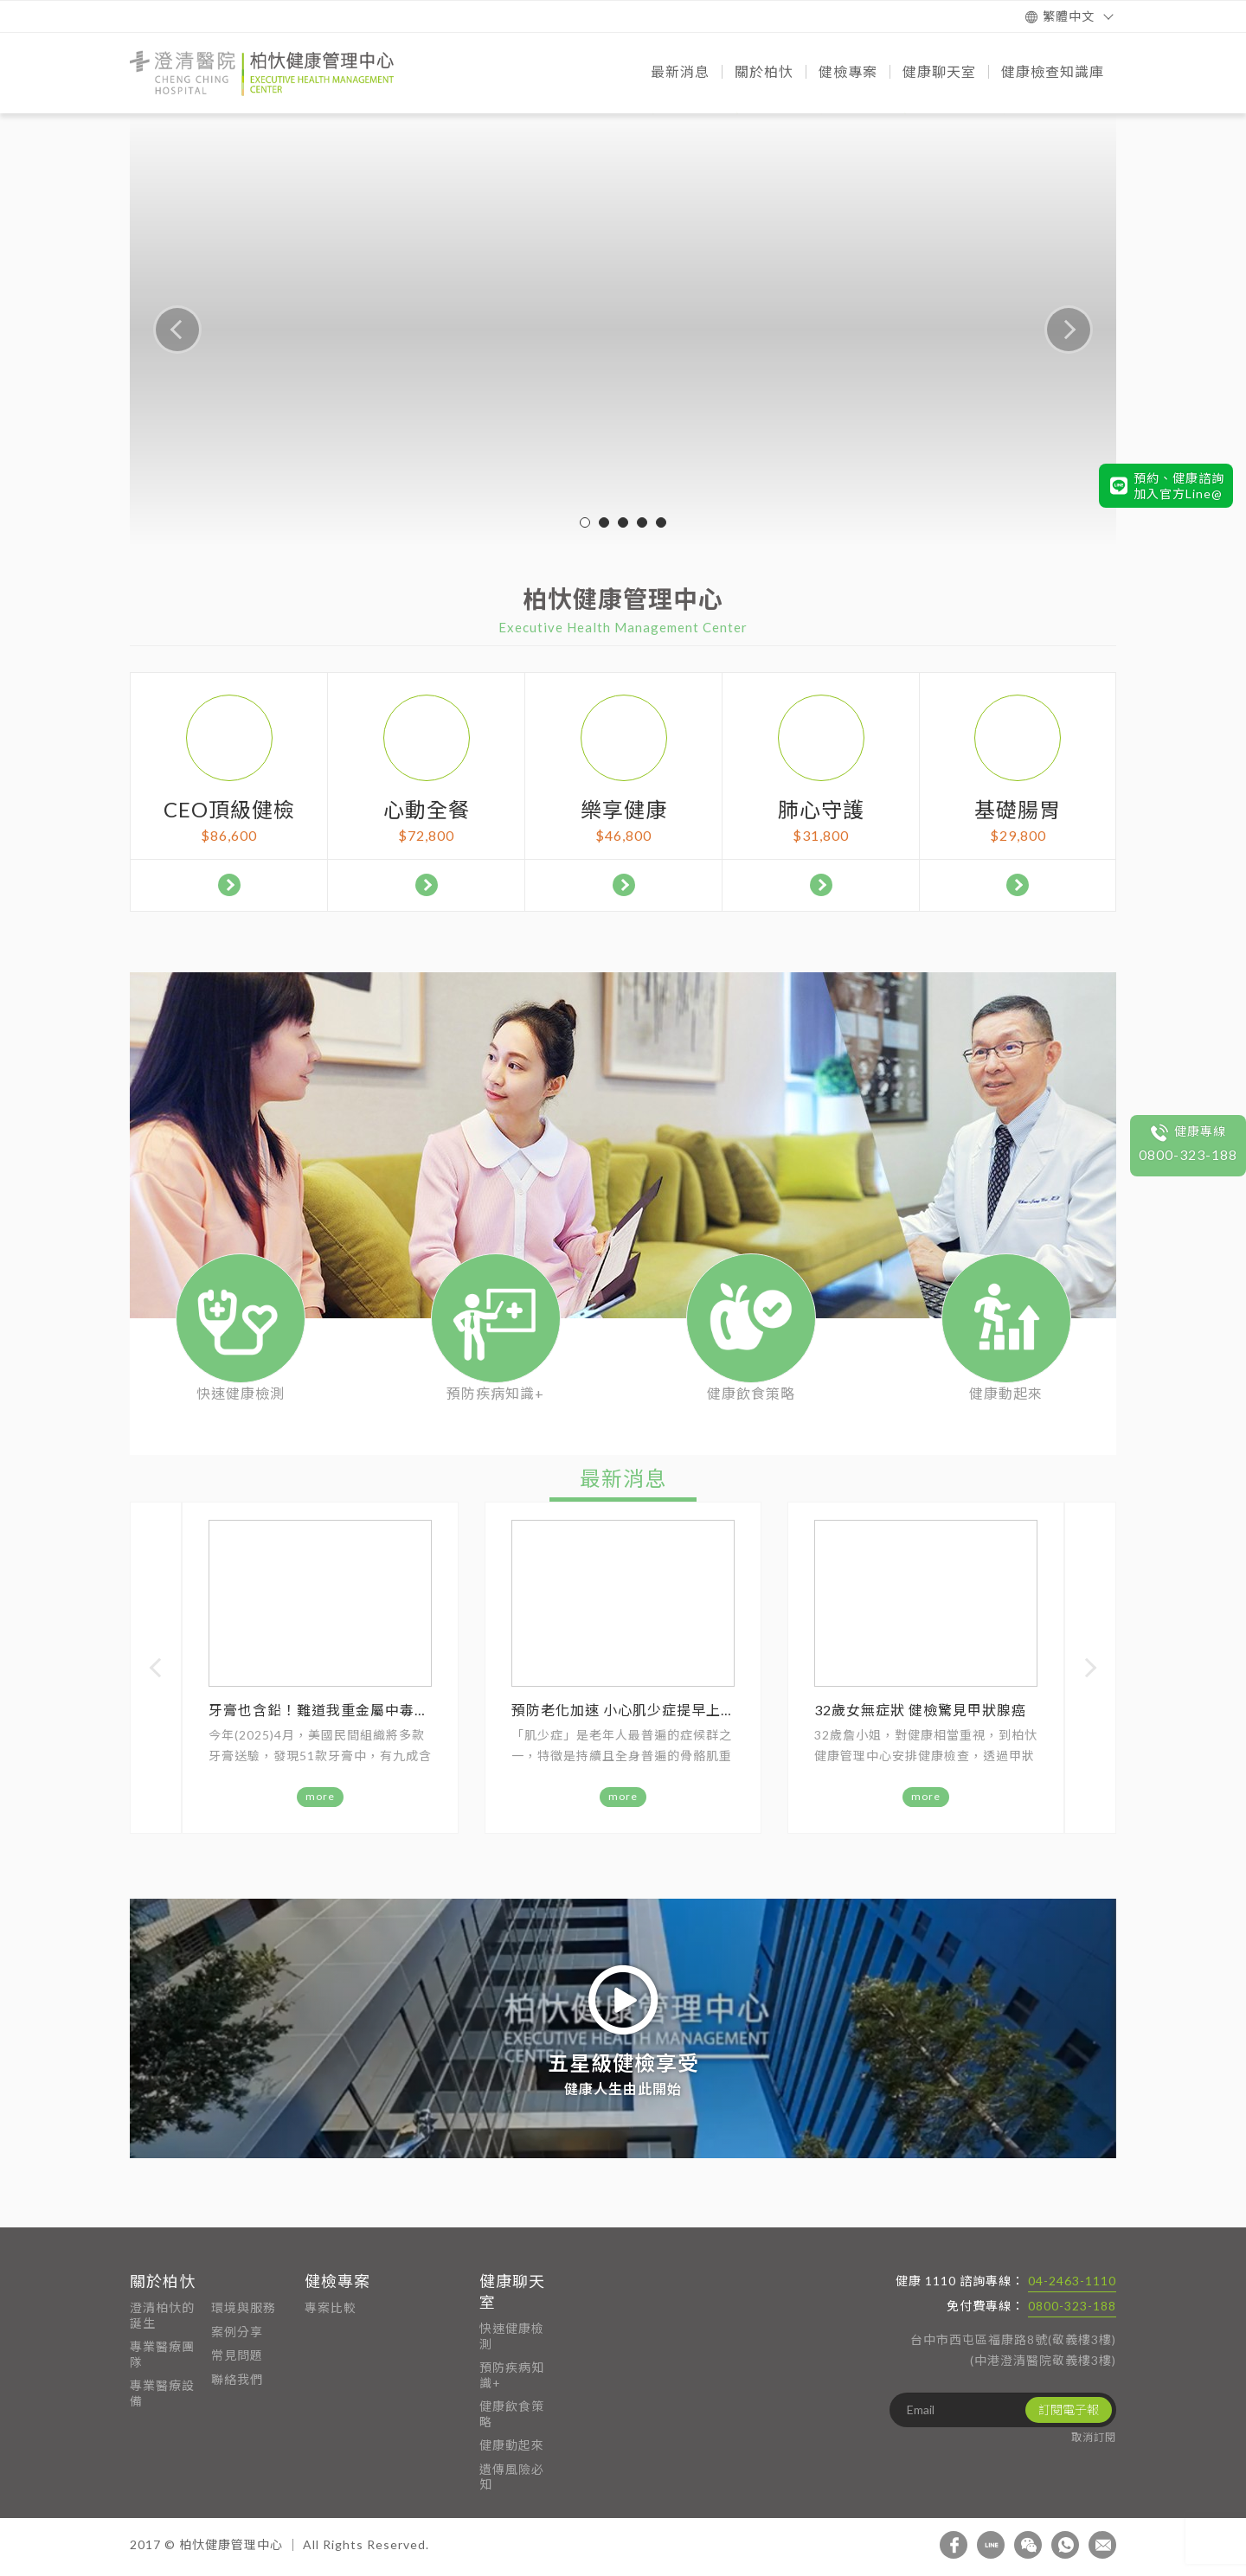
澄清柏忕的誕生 (162, 2315)
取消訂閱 (1093, 2437)
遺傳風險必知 (511, 2477)
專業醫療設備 (162, 2393)
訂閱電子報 (1068, 2409)
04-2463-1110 (1072, 2280)
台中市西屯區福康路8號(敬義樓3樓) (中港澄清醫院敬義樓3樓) (1013, 2350)
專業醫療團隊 (162, 2354)
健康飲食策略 (511, 2414)
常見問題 (237, 2355)
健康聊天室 (512, 2291)
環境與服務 (243, 2307)
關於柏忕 (163, 2281)
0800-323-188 (1072, 2305)
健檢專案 (337, 2281)
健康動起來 (511, 2445)
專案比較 (330, 2307)
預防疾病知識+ (511, 2375)
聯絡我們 (237, 2379)
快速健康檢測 (511, 2336)
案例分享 (237, 2331)
